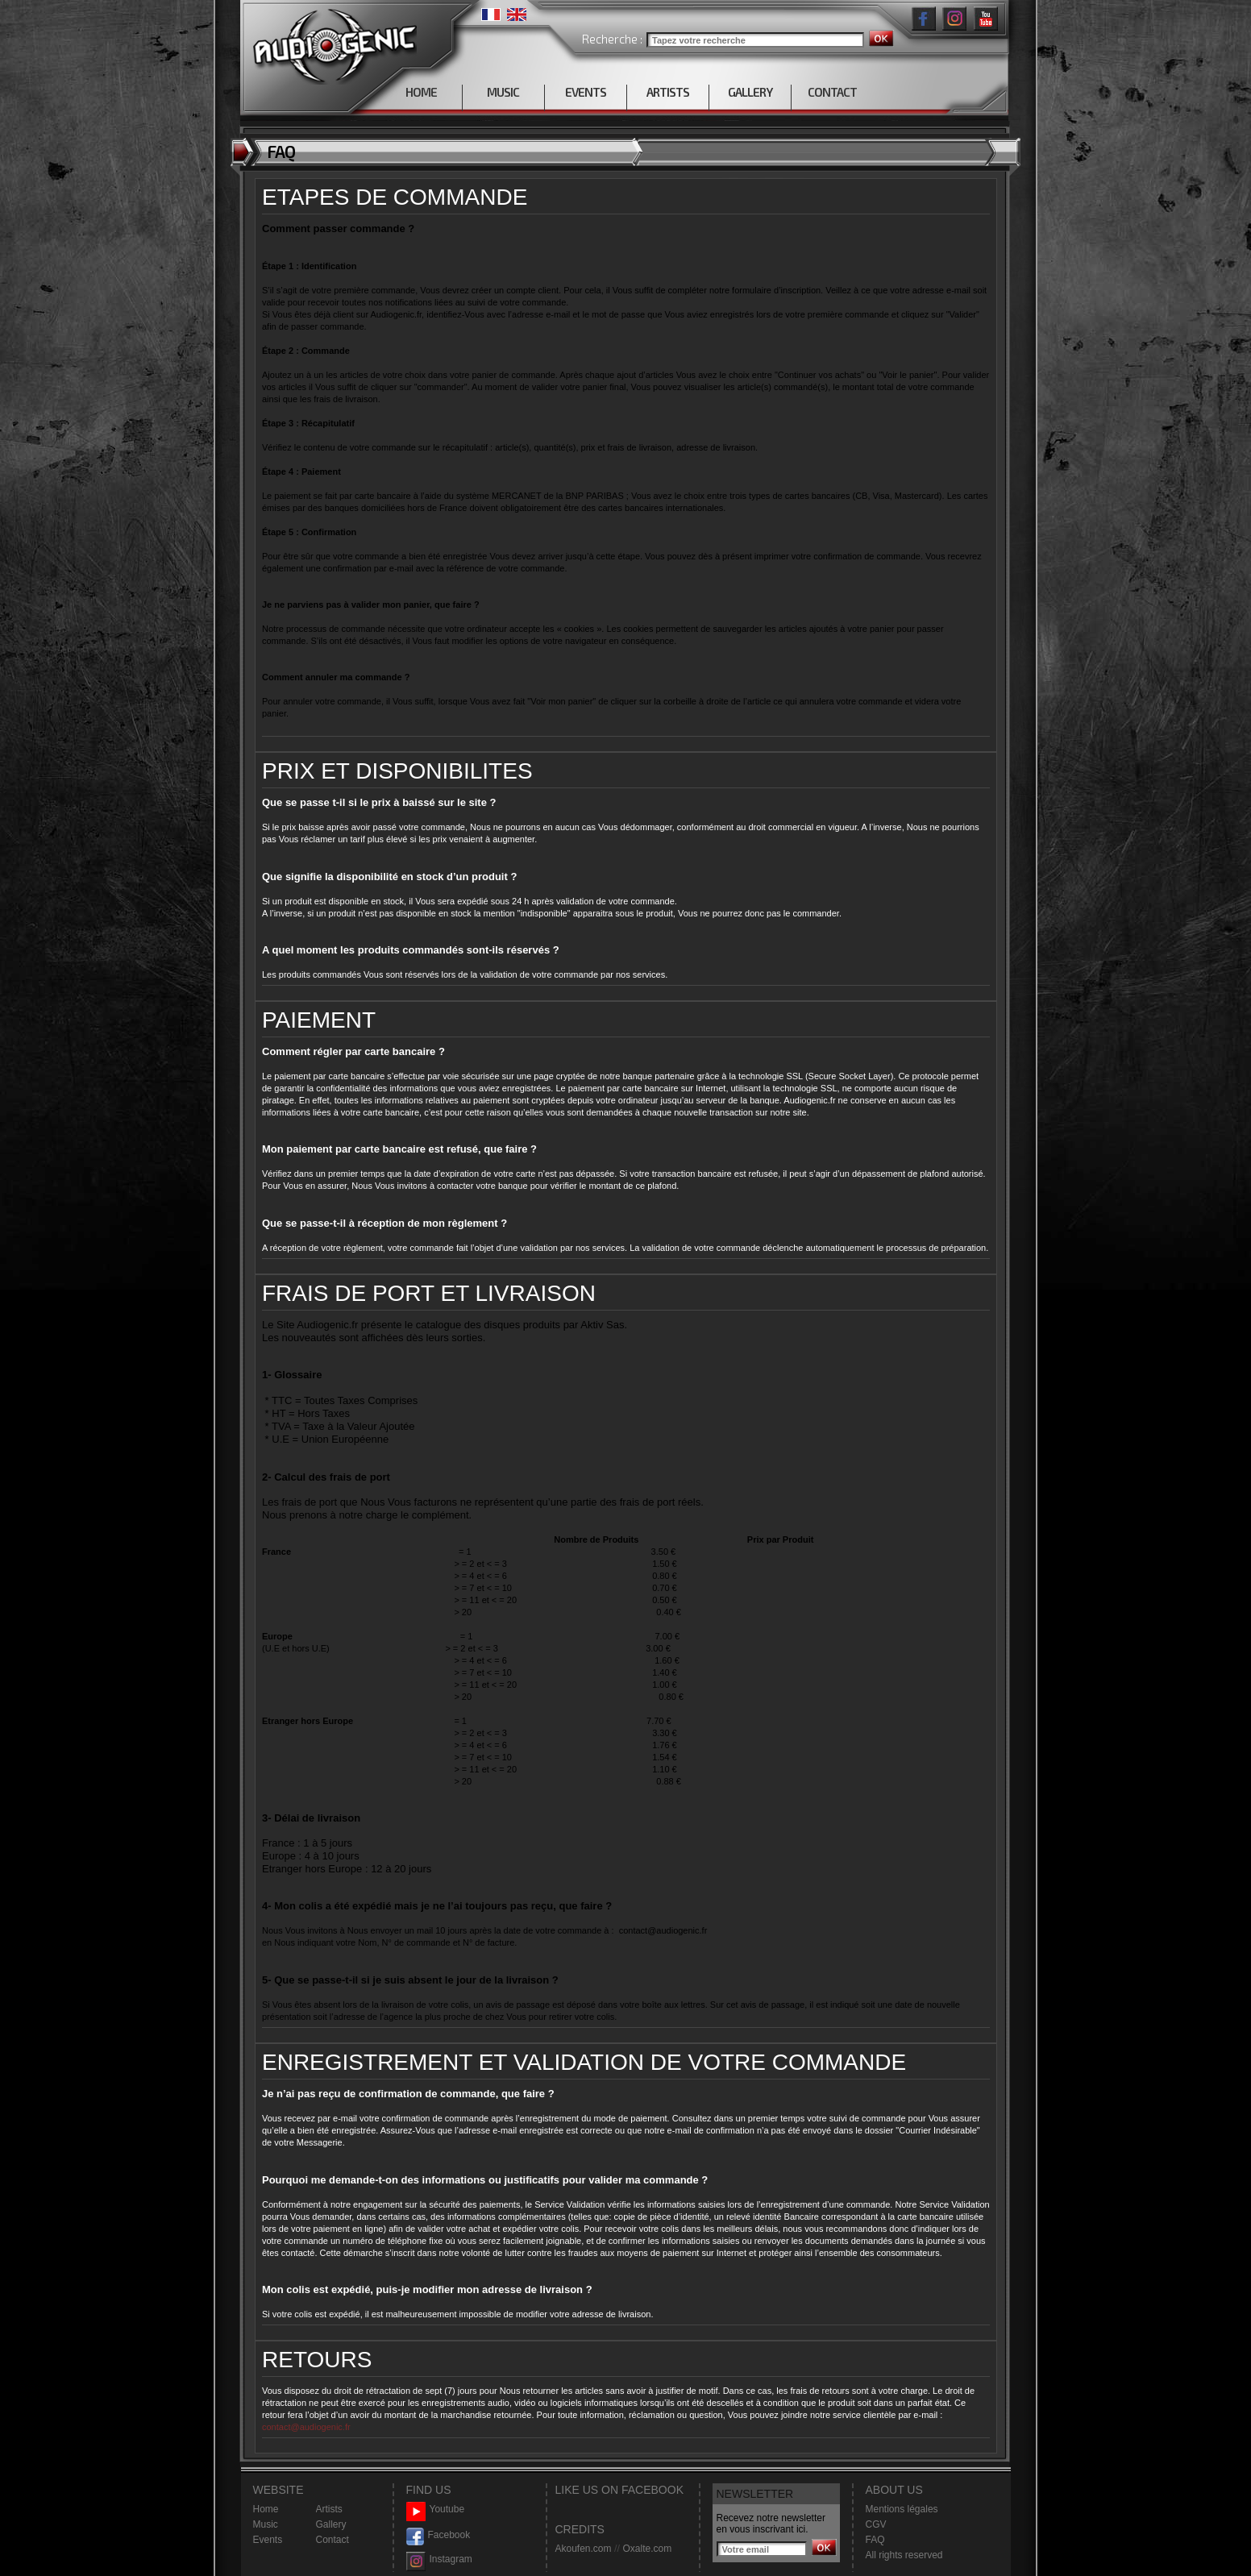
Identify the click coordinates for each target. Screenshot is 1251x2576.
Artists (329, 2509)
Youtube (435, 2509)
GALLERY (750, 92)
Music (265, 2524)
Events (268, 2539)
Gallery (331, 2524)
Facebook (438, 2535)
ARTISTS (667, 92)
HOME (421, 92)
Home (266, 2509)
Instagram (439, 2559)
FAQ (875, 2539)
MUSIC (503, 92)
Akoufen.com (583, 2548)
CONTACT (832, 92)
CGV (876, 2524)
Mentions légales (902, 2509)
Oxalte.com (646, 2548)
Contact (332, 2539)
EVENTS (585, 92)
